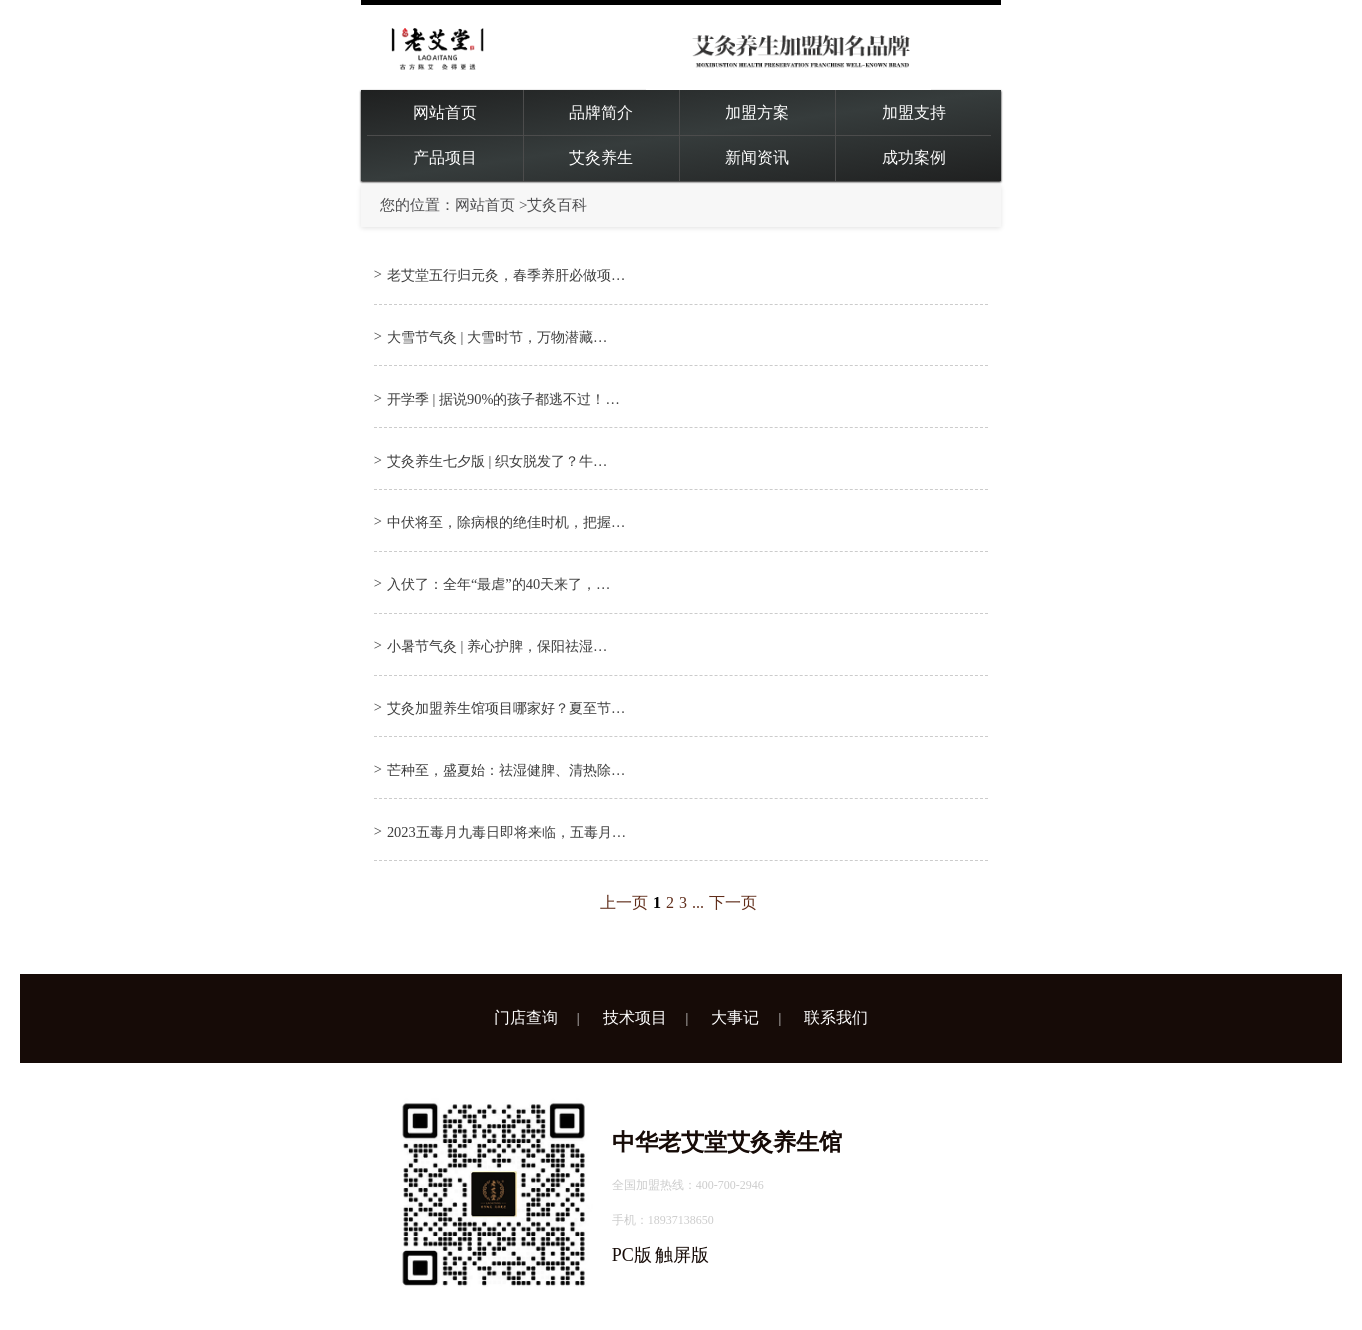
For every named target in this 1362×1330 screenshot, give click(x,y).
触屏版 (682, 1255)
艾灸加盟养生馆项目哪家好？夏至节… (506, 708)
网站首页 (445, 112)
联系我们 (836, 1017)
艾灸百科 (557, 205)
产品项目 (445, 157)
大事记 (735, 1017)
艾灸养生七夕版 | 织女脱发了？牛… (497, 461)
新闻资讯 (757, 157)
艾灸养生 (601, 157)
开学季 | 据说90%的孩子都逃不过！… (503, 399)
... (698, 902)
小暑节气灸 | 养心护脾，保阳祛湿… (497, 646)
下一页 (733, 902)
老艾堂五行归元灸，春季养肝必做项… (506, 275)
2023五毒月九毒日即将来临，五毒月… (506, 832)
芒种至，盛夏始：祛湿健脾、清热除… (506, 770)
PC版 (632, 1255)
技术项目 (635, 1017)
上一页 (624, 902)
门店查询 (526, 1017)
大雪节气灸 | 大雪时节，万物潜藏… (497, 337)
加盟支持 (914, 112)
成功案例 (914, 157)
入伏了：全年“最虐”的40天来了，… (499, 584)
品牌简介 (601, 112)
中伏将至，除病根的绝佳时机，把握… (506, 522)
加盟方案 (757, 112)
